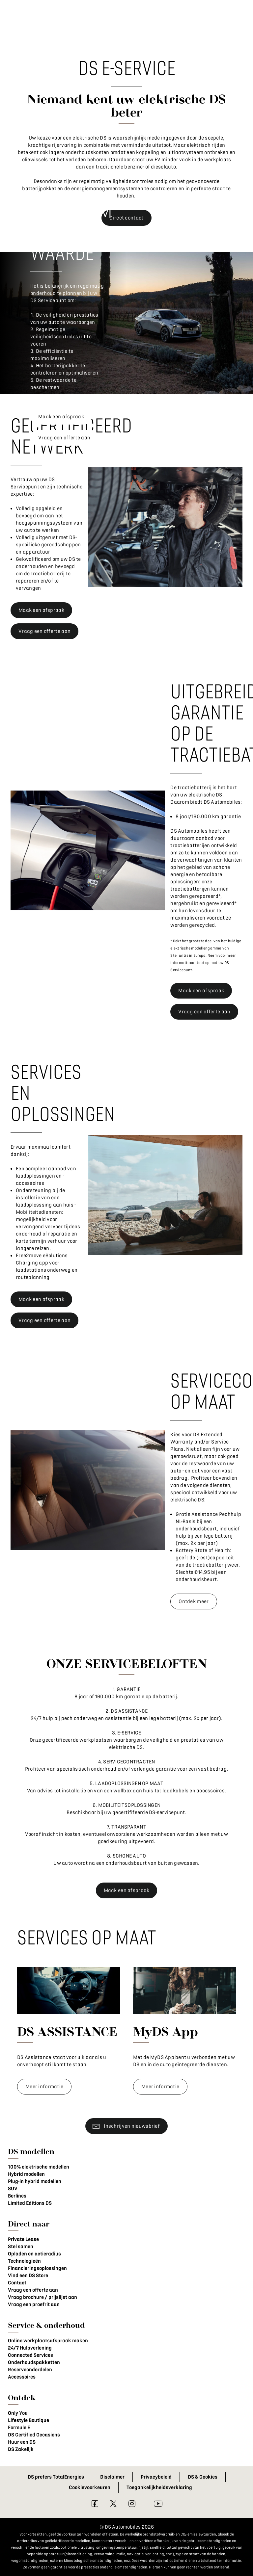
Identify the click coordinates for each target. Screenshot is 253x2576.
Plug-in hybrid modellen (34, 2181)
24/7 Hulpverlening (30, 2348)
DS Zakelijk (21, 2449)
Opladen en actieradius (34, 2254)
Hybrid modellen (26, 2174)
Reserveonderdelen (30, 2370)
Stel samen (20, 2247)
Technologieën (24, 2261)
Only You (18, 2413)
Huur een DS (22, 2442)
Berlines (17, 2196)
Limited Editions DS (30, 2203)
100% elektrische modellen (38, 2167)
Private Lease (23, 2239)
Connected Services (30, 2355)
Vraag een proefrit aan (34, 2304)
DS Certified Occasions (34, 2435)
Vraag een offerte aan (33, 2290)
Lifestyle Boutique (28, 2420)
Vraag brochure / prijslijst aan (42, 2297)
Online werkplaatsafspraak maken (48, 2341)
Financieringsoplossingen (37, 2268)
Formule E (19, 2428)
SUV (12, 2189)
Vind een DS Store (28, 2275)
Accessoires (22, 2377)
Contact (17, 2283)
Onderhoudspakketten (34, 2362)
